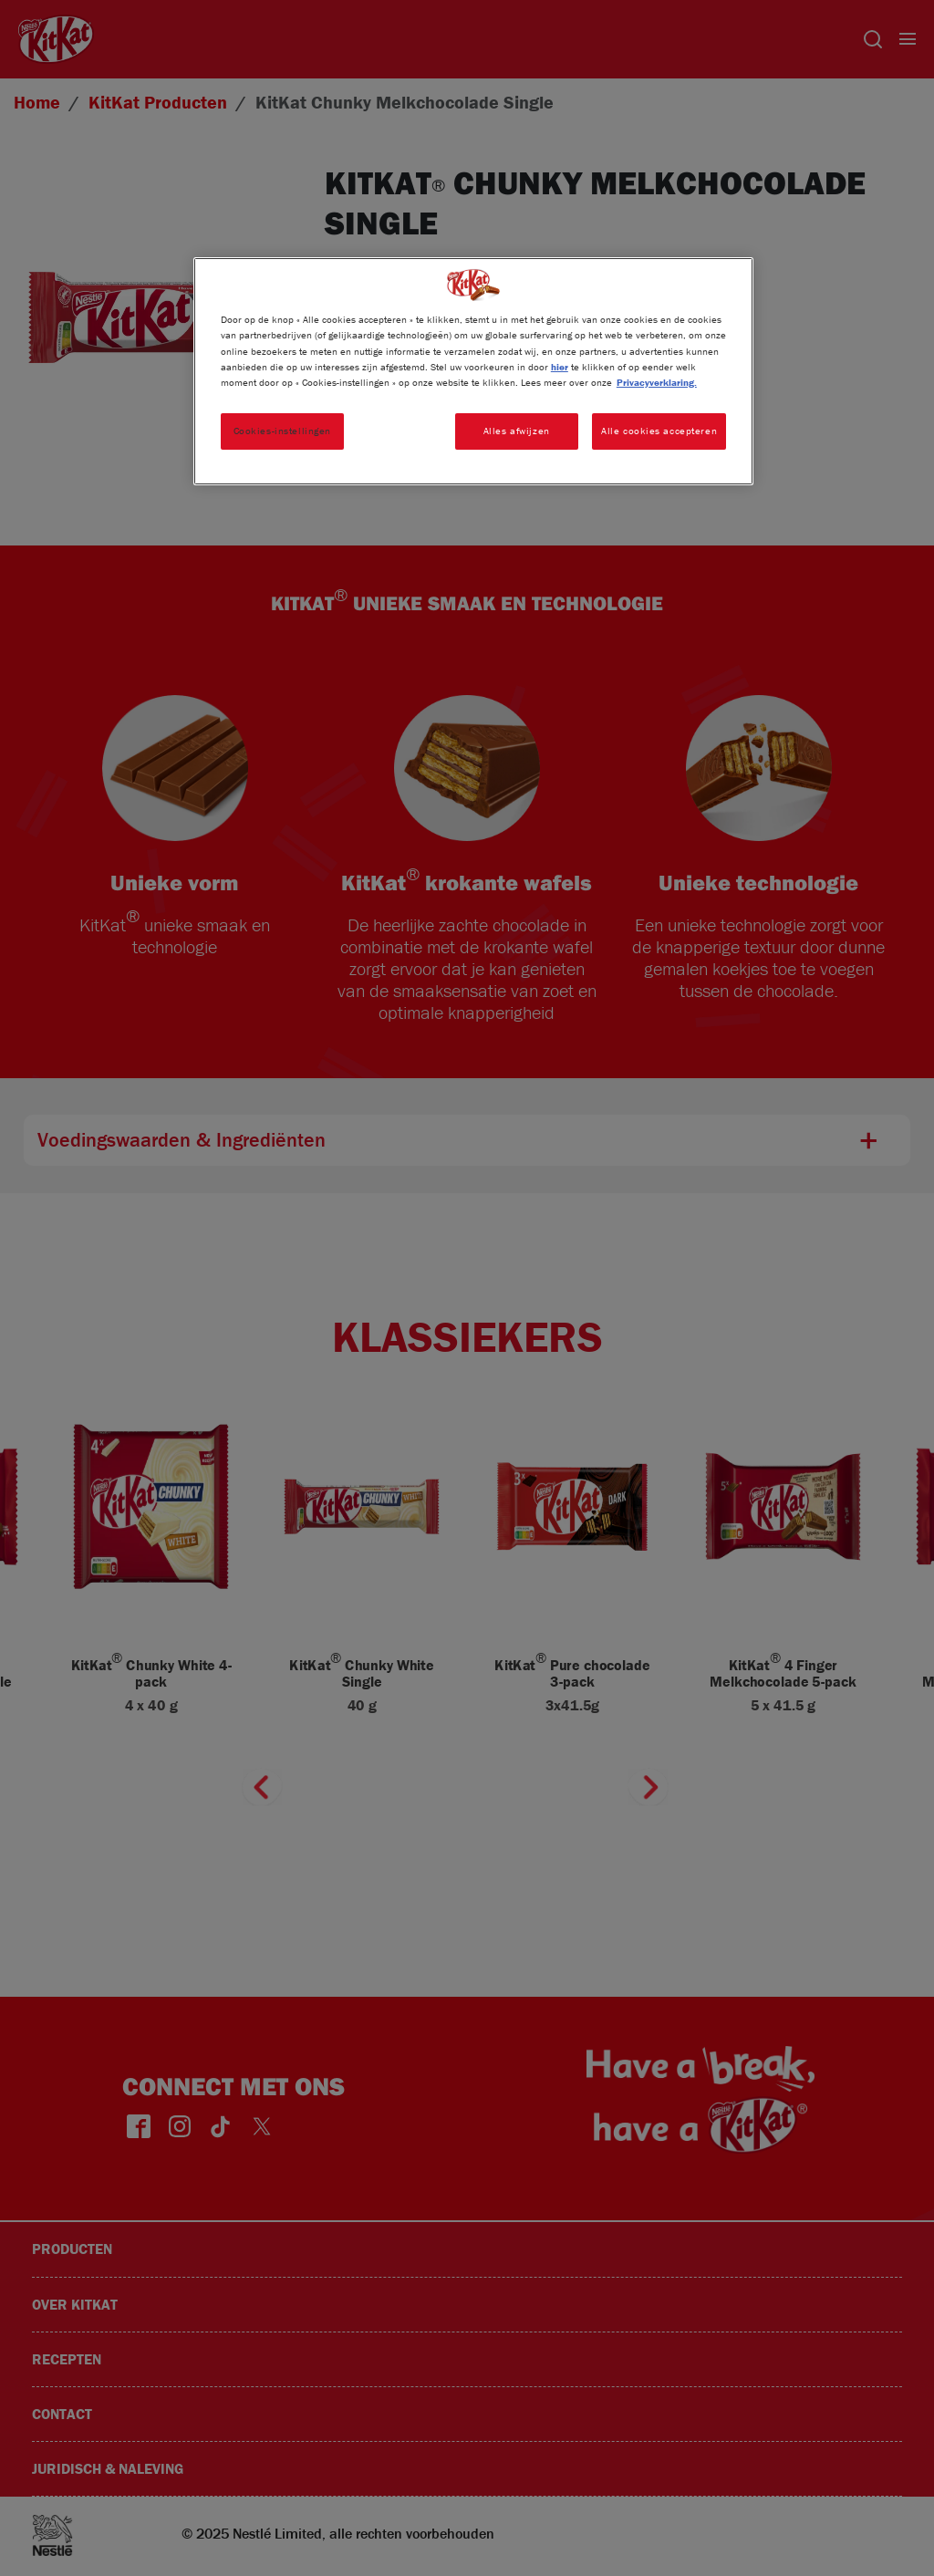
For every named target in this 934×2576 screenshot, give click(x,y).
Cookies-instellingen (282, 430)
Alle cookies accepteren (659, 430)
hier (559, 366)
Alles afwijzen (516, 430)
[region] (473, 370)
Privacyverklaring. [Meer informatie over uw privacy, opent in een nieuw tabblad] (657, 382)
